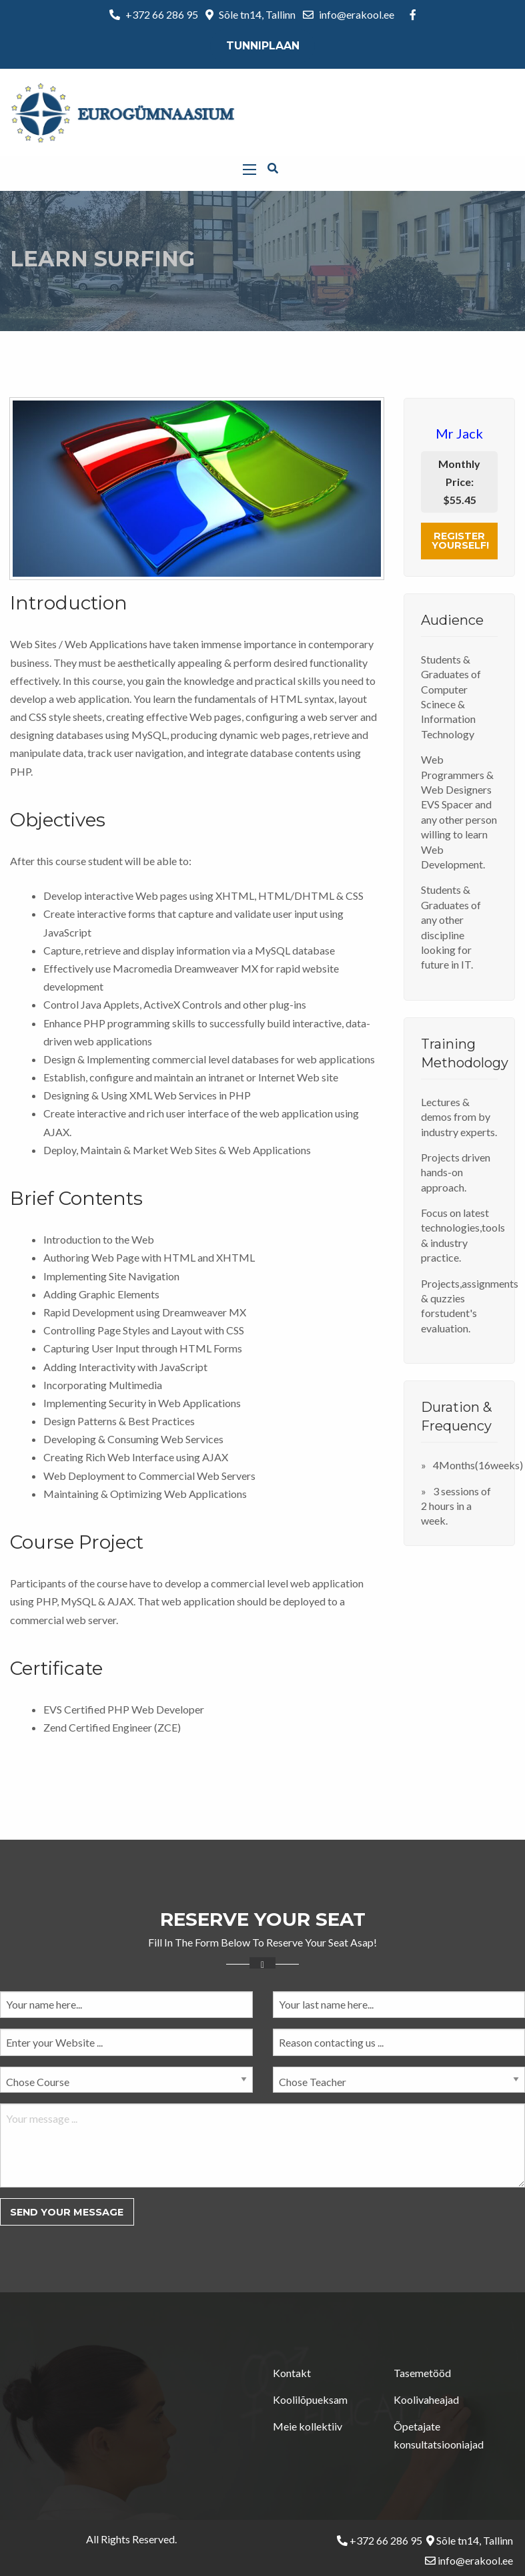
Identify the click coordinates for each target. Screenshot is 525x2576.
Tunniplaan (263, 45)
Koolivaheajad (426, 2399)
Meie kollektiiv (307, 2426)
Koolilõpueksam (310, 2399)
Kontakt (292, 2372)
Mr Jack (459, 433)
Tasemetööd (422, 2372)
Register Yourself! (460, 540)
